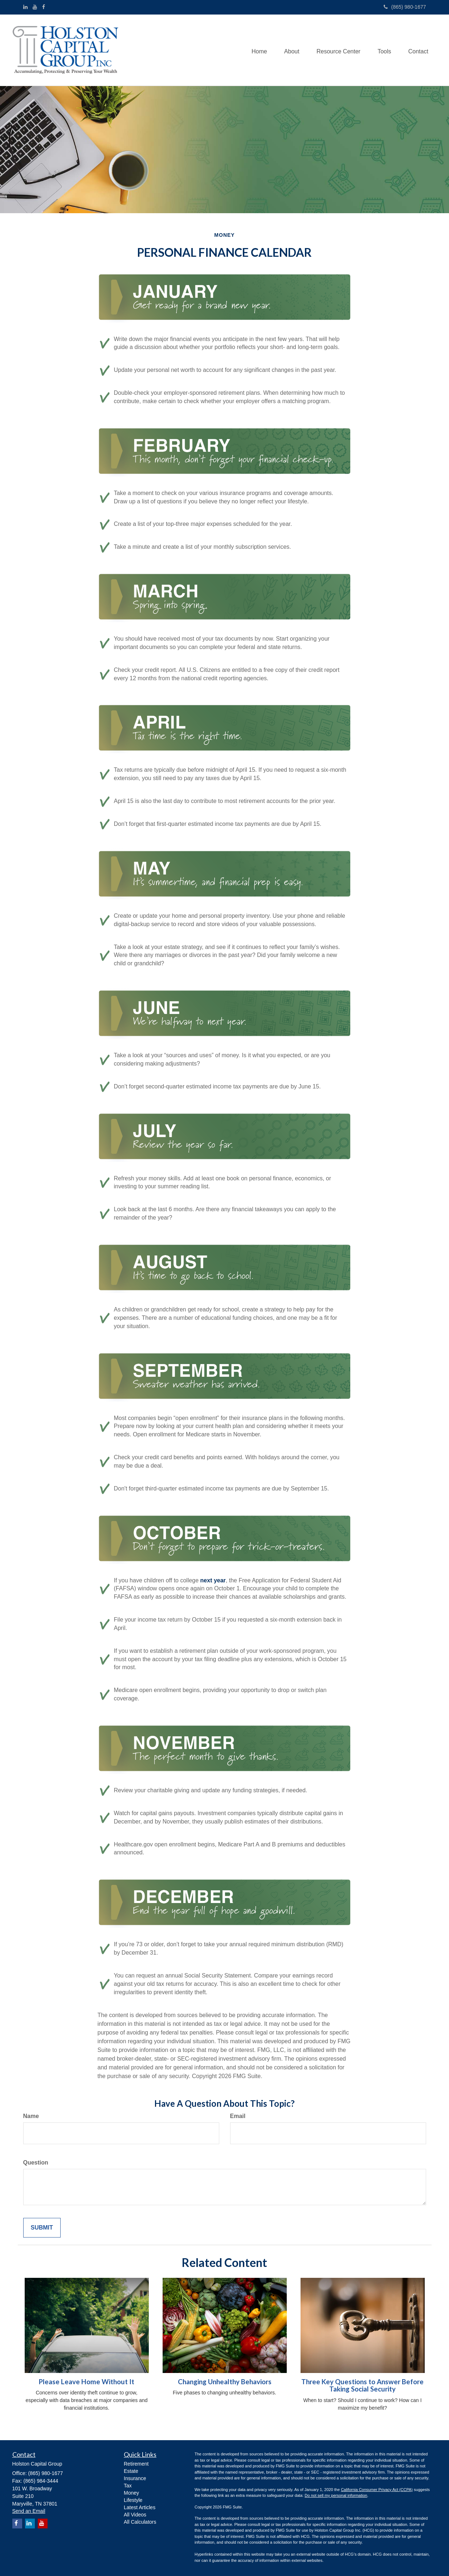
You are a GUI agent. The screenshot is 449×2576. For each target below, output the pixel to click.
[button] (288, 50)
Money (131, 2493)
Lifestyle (133, 2500)
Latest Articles (139, 2507)
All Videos (135, 2515)
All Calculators (140, 2522)
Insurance (135, 2478)
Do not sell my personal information (336, 2495)
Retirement (136, 2464)
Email (238, 2116)
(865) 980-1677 (405, 7)
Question (35, 2162)
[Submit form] (42, 2228)
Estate (131, 2471)
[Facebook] (43, 7)
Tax (128, 2485)
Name (31, 2116)
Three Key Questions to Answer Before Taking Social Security (362, 2385)
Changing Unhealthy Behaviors (225, 2382)
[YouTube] (35, 7)
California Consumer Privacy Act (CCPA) (377, 2489)
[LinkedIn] (25, 7)
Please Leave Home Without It (86, 2382)
